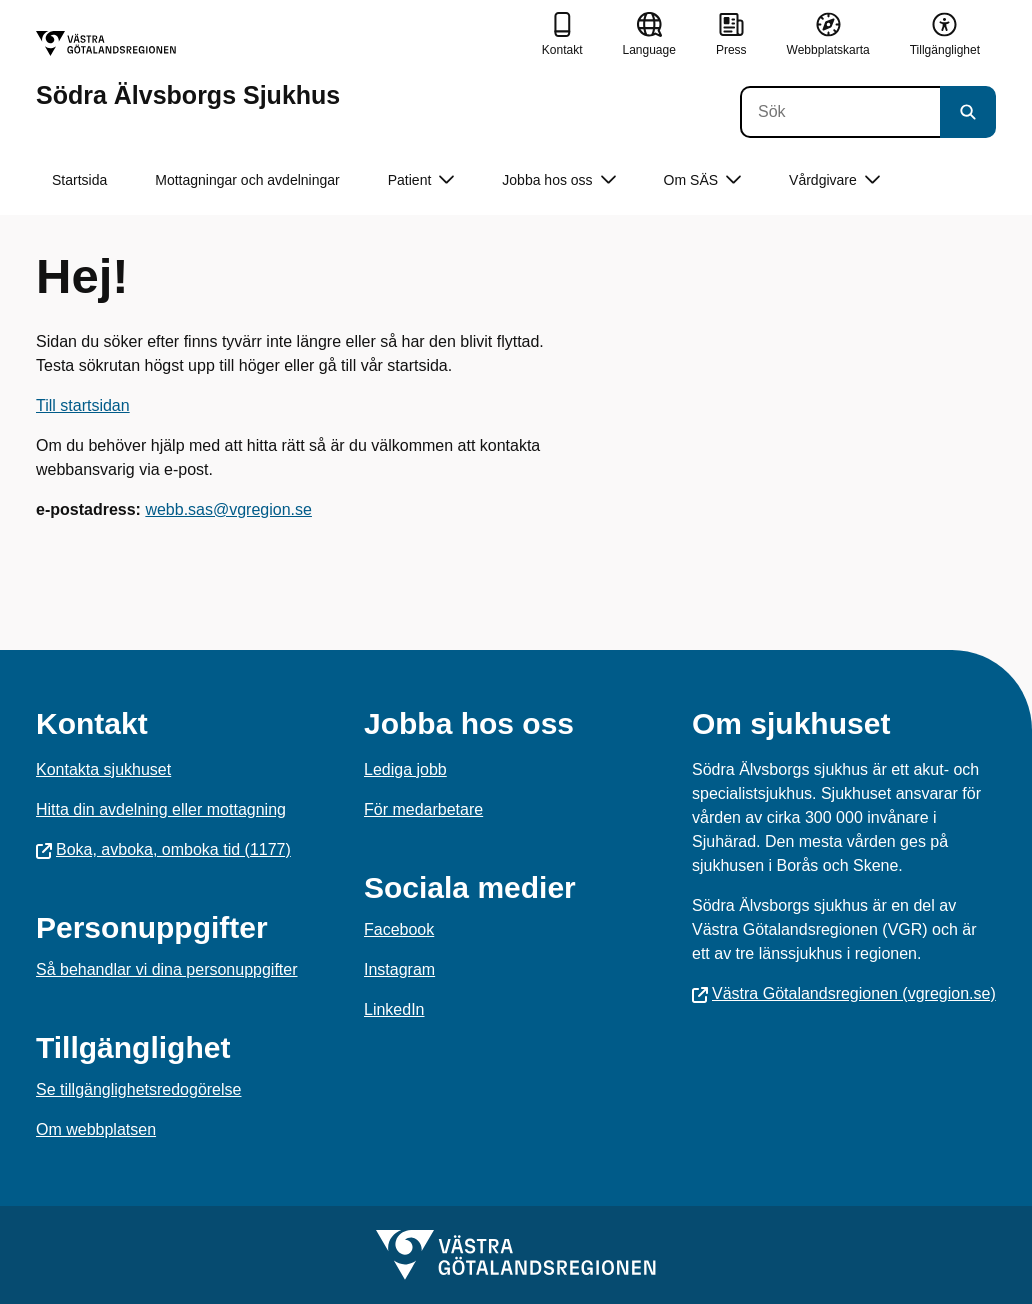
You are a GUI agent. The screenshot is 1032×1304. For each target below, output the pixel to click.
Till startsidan (83, 405)
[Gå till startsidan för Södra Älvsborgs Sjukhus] (188, 69)
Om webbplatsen (96, 1129)
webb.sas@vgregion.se (228, 509)
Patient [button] (421, 180)
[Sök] (840, 112)
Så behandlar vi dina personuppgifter (167, 969)
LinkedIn (394, 1009)
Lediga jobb (405, 769)
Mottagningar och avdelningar (247, 180)
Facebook (399, 929)
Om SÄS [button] (702, 180)
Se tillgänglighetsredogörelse (138, 1089)
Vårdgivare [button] (834, 180)
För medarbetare (423, 809)
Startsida (79, 180)
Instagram (399, 969)
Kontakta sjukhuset (103, 769)
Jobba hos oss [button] (558, 180)
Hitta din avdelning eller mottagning (161, 809)
